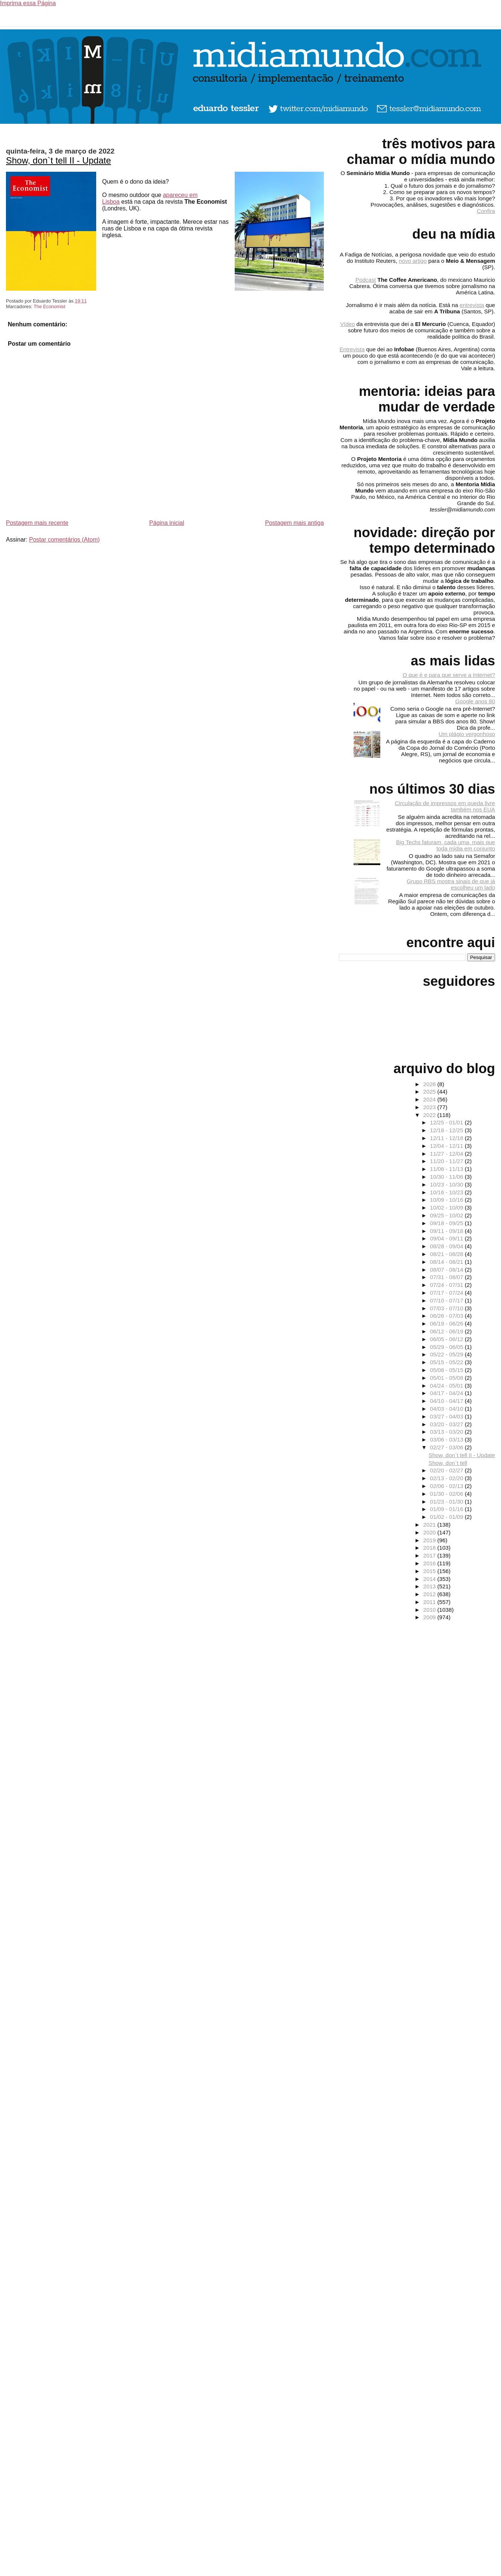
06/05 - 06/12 (447, 1339)
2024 (430, 1099)
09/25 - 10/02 (447, 1215)
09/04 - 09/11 (447, 1238)
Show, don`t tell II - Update (58, 160)
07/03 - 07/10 (447, 1308)
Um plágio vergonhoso (467, 734)
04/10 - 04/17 (447, 1401)
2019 (430, 1540)
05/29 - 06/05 (447, 1347)
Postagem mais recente (37, 523)
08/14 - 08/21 (447, 1262)
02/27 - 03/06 (447, 1447)
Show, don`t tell (448, 1463)
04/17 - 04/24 (447, 1393)
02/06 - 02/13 (447, 1486)
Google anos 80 (475, 701)
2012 (430, 1594)
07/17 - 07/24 (447, 1292)
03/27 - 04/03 (447, 1416)
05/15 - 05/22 (447, 1362)
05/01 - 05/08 (447, 1378)
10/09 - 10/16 (447, 1200)
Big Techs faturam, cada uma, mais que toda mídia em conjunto (445, 845)
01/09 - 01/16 (447, 1509)
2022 (430, 1115)
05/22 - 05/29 (447, 1354)
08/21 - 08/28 (447, 1254)
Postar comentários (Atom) (64, 539)
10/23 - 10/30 (447, 1184)
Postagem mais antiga (294, 523)
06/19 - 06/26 (447, 1323)
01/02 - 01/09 (447, 1517)
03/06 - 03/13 (447, 1439)
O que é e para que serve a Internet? (449, 675)
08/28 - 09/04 (447, 1246)
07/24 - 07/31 (447, 1285)
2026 (430, 1084)
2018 (430, 1547)
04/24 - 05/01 (447, 1385)
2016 (430, 1563)
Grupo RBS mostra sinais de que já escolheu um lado (451, 884)
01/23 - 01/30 (447, 1501)
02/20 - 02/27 (447, 1470)
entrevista (472, 305)
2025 (430, 1091)
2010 (430, 1610)
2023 (430, 1107)
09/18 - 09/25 (447, 1223)
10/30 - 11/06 (447, 1177)
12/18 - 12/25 (447, 1130)
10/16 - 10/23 (447, 1192)
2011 (430, 1602)
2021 (430, 1524)
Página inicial (166, 523)
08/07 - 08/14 (447, 1269)
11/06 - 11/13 (447, 1169)
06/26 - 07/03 (447, 1316)
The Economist (49, 306)
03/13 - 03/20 (447, 1432)
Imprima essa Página (28, 3)
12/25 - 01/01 (447, 1122)
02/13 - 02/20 (447, 1478)
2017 (430, 1555)
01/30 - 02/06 (447, 1494)
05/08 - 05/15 (447, 1370)
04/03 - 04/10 (447, 1408)
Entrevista (352, 349)
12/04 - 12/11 (447, 1146)
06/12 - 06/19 (447, 1331)
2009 (430, 1617)
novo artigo (413, 261)
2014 (430, 1579)
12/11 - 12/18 (447, 1138)
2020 (430, 1532)
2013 (430, 1586)
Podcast (365, 280)
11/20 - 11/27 (447, 1161)
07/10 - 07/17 (447, 1300)
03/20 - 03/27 (447, 1424)
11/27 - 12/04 (447, 1153)
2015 (430, 1571)
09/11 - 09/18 (447, 1231)
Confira (486, 211)
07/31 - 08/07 (447, 1277)
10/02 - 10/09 (447, 1207)
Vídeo (347, 324)
